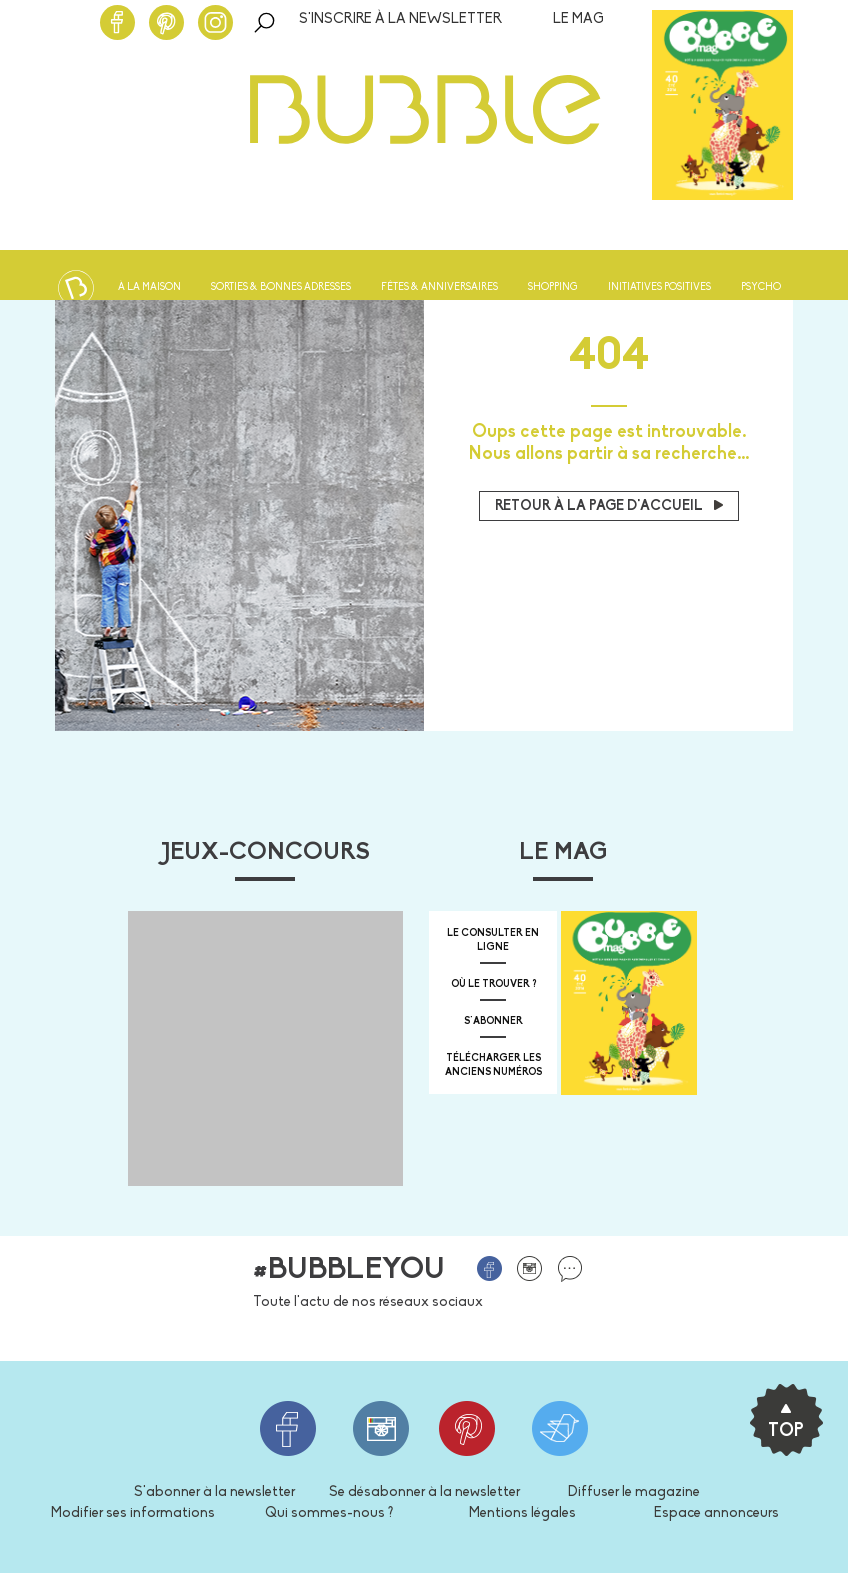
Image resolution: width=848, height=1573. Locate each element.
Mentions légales (522, 1513)
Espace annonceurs (716, 1513)
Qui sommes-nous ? (329, 1513)
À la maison (149, 287)
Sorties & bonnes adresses (281, 287)
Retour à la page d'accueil (609, 506)
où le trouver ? (493, 984)
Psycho (761, 287)
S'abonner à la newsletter (214, 1492)
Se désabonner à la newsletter (424, 1492)
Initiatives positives (659, 287)
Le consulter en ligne (493, 940)
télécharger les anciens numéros (493, 1065)
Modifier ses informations (133, 1513)
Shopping (553, 287)
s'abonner (493, 1021)
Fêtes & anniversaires (439, 287)
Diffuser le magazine (634, 1492)
